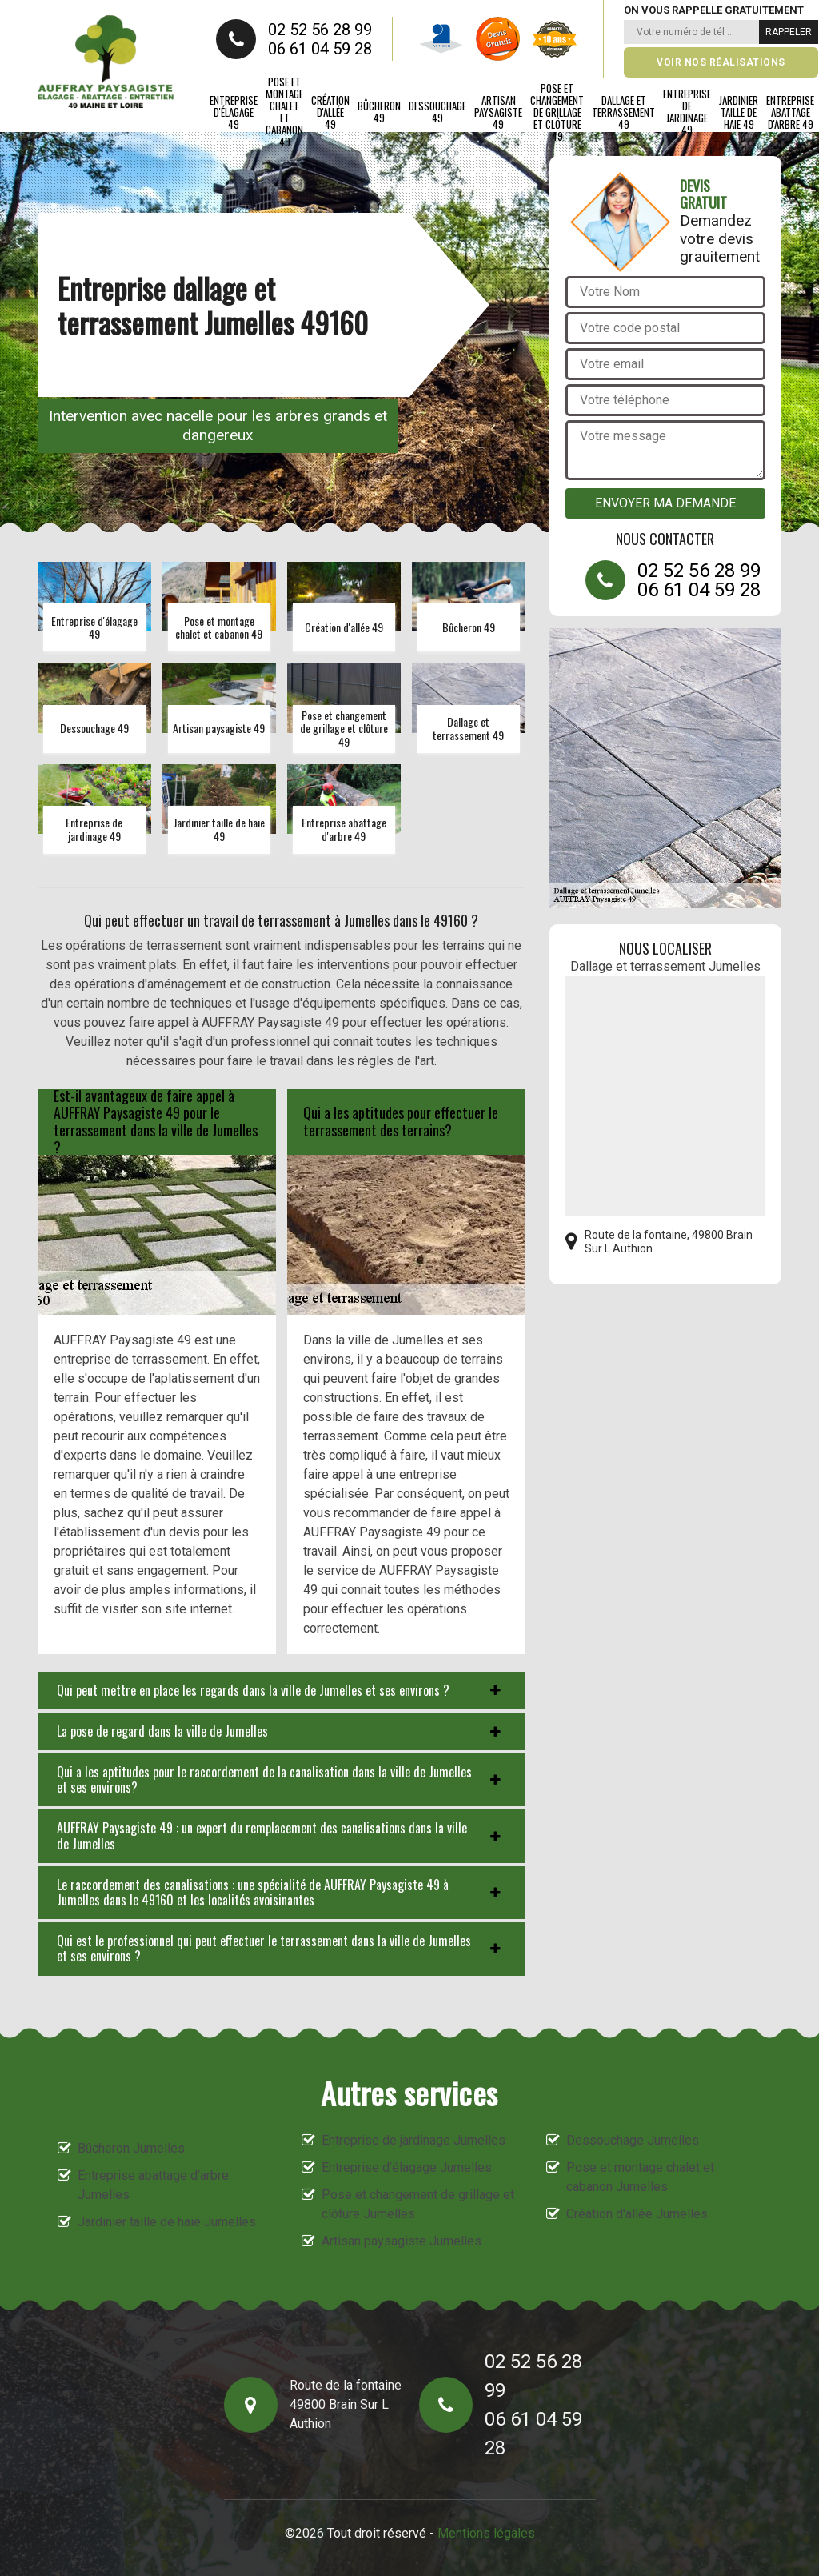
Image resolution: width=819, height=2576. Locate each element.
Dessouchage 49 (437, 112)
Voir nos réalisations (721, 62)
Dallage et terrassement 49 (623, 112)
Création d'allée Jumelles (637, 2213)
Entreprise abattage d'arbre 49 (790, 112)
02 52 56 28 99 (320, 29)
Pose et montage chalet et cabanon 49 (284, 112)
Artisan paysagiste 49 (498, 112)
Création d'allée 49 (330, 112)
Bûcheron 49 (379, 112)
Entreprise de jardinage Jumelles (413, 2140)
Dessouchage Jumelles (632, 2140)
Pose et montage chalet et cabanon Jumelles (640, 2177)
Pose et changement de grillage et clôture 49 (557, 112)
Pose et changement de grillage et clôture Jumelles (418, 2204)
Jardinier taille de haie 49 (738, 112)
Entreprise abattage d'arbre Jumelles (153, 2185)
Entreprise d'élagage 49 (234, 112)
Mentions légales (486, 2533)
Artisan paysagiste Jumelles (401, 2241)
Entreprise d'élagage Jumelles (407, 2167)
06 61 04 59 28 (320, 48)
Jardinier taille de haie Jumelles (167, 2221)
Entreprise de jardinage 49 (687, 112)
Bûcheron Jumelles (131, 2148)
